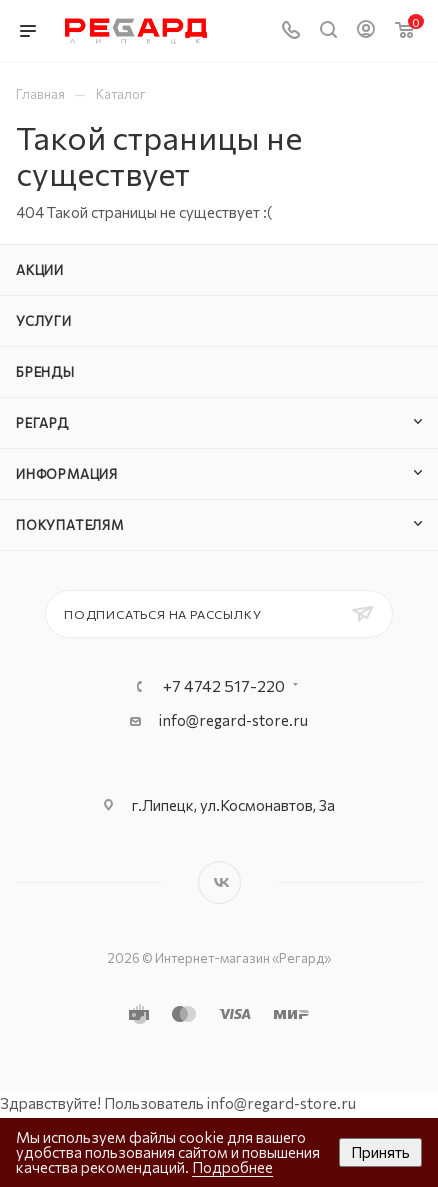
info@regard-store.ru (233, 720)
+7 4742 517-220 (224, 686)
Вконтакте (219, 882)
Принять (380, 1152)
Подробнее (232, 1167)
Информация (67, 474)
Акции (40, 270)
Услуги (44, 321)
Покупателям (70, 525)
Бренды (45, 372)
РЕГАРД (42, 423)
